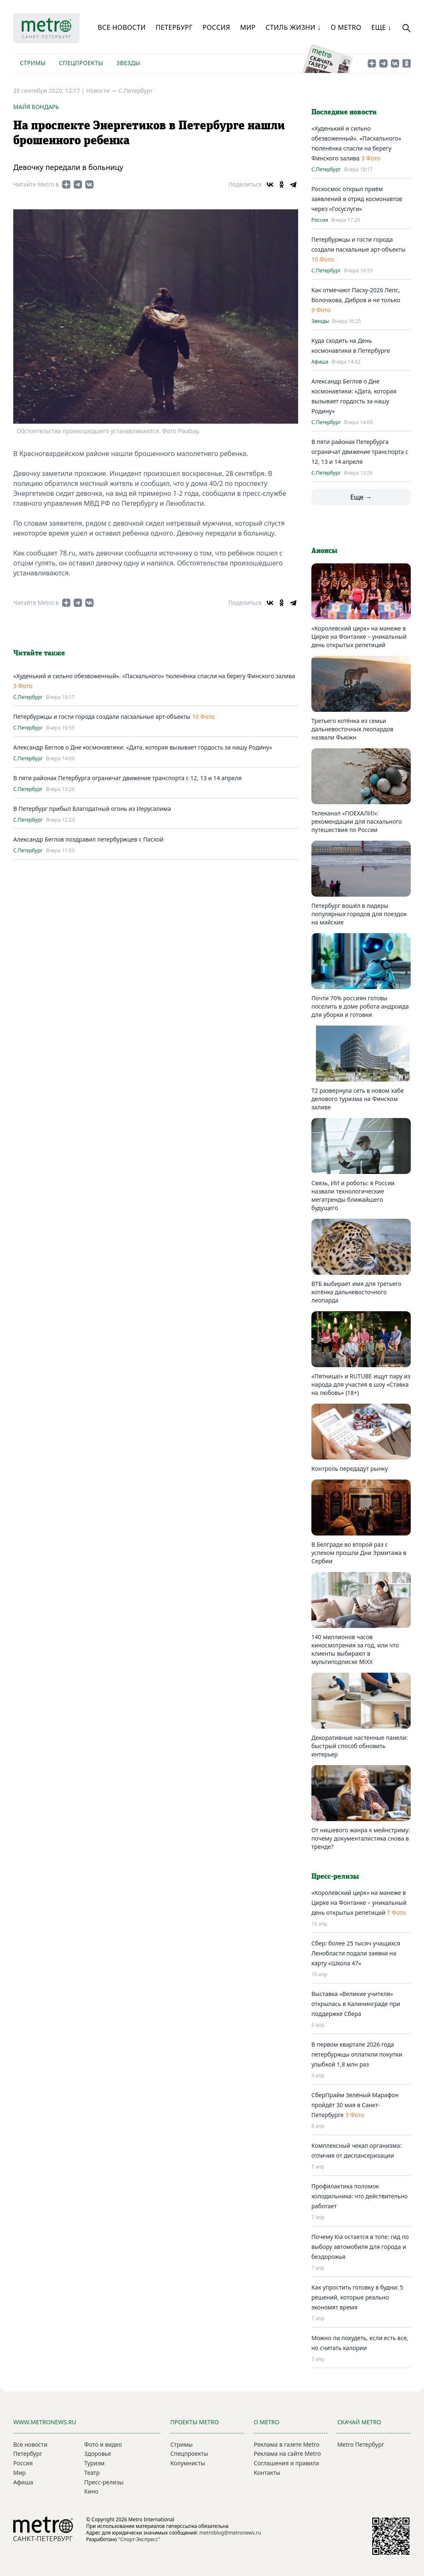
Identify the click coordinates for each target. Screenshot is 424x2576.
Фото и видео (103, 2444)
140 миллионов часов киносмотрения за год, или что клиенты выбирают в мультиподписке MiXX (355, 1649)
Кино (91, 2491)
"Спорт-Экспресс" (139, 2539)
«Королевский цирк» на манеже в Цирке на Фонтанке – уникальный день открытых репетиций (359, 636)
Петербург (174, 27)
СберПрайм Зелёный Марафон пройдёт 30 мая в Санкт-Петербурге (354, 2105)
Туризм (94, 2463)
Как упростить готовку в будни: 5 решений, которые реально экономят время (357, 2297)
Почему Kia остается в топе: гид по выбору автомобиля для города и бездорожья (360, 2247)
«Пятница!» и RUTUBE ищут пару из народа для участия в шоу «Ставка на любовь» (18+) (360, 1384)
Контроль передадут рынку (349, 1468)
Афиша (319, 362)
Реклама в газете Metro (287, 2444)
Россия (216, 27)
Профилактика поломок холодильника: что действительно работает (359, 2196)
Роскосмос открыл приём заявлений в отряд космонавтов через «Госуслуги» (356, 199)
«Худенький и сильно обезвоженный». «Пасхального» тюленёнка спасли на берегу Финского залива (154, 676)
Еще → (361, 497)
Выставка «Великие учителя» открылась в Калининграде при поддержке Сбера (355, 2004)
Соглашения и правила (286, 2463)
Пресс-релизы (103, 2482)
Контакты (267, 2473)
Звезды (128, 63)
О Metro (346, 27)
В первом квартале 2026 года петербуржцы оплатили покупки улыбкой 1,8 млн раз (356, 2054)
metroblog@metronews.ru (230, 2532)
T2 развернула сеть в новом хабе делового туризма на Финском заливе (357, 1099)
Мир (248, 27)
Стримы (33, 63)
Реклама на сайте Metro (287, 2453)
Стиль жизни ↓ (292, 27)
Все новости (122, 27)
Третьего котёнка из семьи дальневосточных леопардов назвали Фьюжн (352, 729)
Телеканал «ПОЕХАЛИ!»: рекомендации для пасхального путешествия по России (356, 821)
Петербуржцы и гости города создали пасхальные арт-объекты (101, 716)
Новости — (102, 91)
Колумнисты (187, 2463)
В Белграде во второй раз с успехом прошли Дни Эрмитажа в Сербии (358, 1552)
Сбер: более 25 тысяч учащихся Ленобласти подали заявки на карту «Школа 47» (355, 1953)
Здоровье (97, 2453)
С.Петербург (135, 91)
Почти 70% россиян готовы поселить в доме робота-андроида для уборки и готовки (360, 1006)
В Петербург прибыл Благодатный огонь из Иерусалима (92, 809)
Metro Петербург (360, 2444)
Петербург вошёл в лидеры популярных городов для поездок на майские (359, 914)
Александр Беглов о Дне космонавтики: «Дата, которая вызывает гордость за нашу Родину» (142, 747)
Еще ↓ (381, 27)
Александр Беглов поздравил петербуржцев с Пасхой (88, 839)
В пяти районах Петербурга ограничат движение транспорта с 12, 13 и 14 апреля (127, 778)
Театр (92, 2473)
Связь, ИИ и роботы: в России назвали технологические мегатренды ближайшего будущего (353, 1195)
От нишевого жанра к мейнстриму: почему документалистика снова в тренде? (360, 1838)
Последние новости (344, 112)
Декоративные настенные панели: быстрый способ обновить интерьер (359, 1746)
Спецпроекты (81, 63)
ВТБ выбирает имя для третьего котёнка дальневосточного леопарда (356, 1292)
